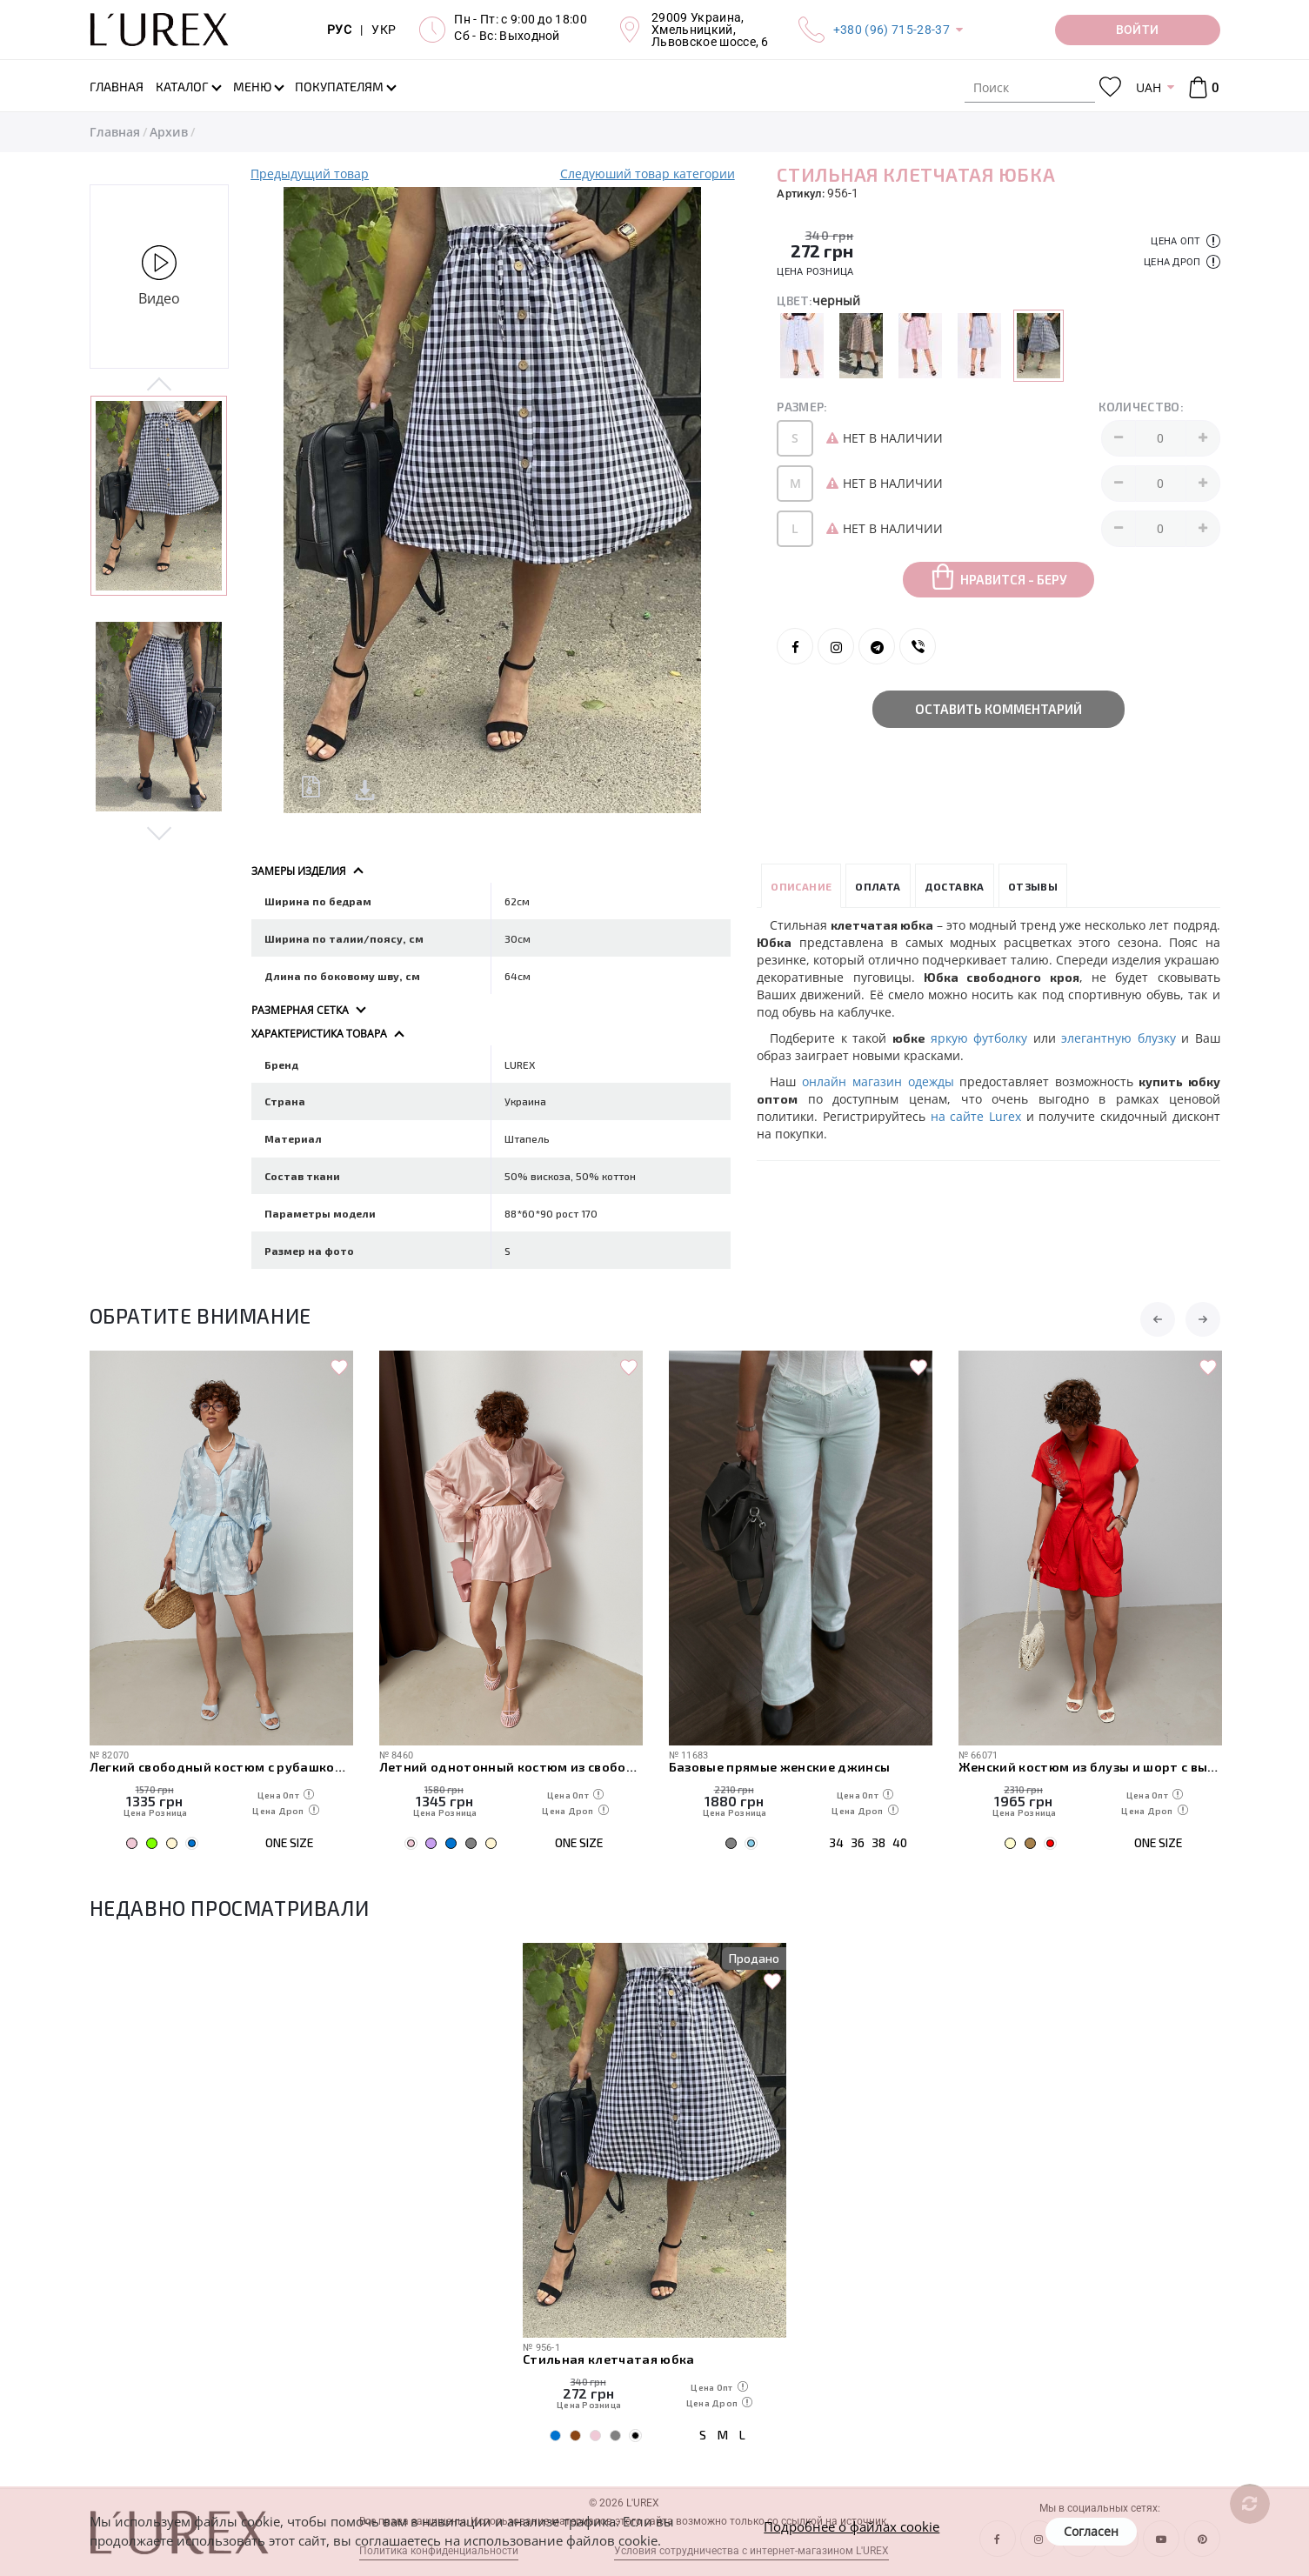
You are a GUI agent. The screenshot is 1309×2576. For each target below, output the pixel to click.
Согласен (1091, 2531)
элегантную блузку (1118, 1038)
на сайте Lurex (976, 1116)
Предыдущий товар (309, 173)
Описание (801, 885)
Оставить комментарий (998, 709)
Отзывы (1033, 885)
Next (160, 831)
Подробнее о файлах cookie (851, 2526)
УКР (383, 30)
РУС (339, 30)
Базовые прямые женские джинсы (780, 1766)
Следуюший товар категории (647, 173)
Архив (169, 131)
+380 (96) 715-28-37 (891, 30)
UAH (1148, 87)
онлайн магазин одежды (878, 1081)
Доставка (955, 885)
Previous (160, 385)
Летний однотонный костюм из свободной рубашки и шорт (511, 1766)
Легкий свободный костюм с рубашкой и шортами (221, 1766)
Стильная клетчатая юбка (609, 2359)
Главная (115, 131)
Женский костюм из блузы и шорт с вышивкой (1090, 1766)
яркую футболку (979, 1038)
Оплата (877, 885)
